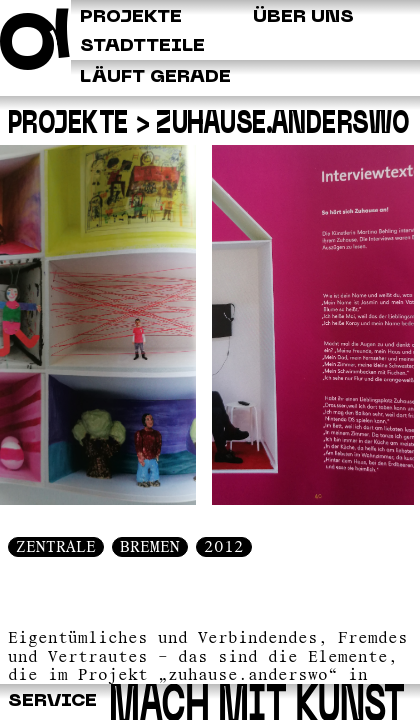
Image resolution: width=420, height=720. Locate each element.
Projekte (68, 125)
